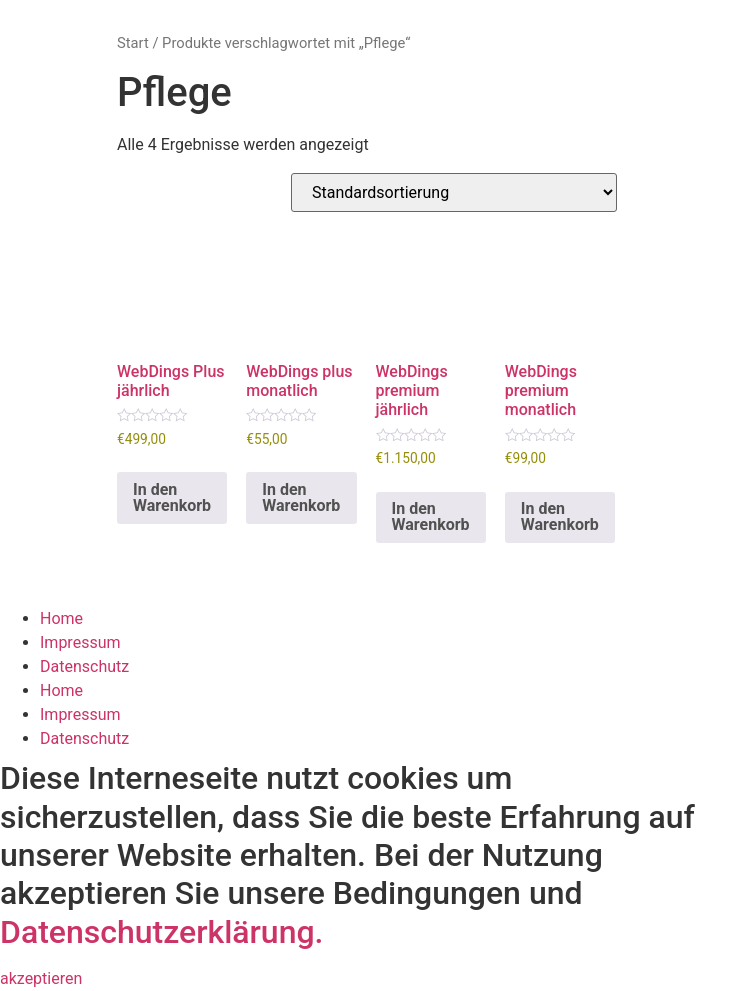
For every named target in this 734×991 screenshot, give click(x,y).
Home (61, 618)
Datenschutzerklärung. (162, 932)
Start (133, 43)
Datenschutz (84, 666)
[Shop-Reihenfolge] (454, 192)
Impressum (80, 642)
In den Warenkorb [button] (172, 497)
